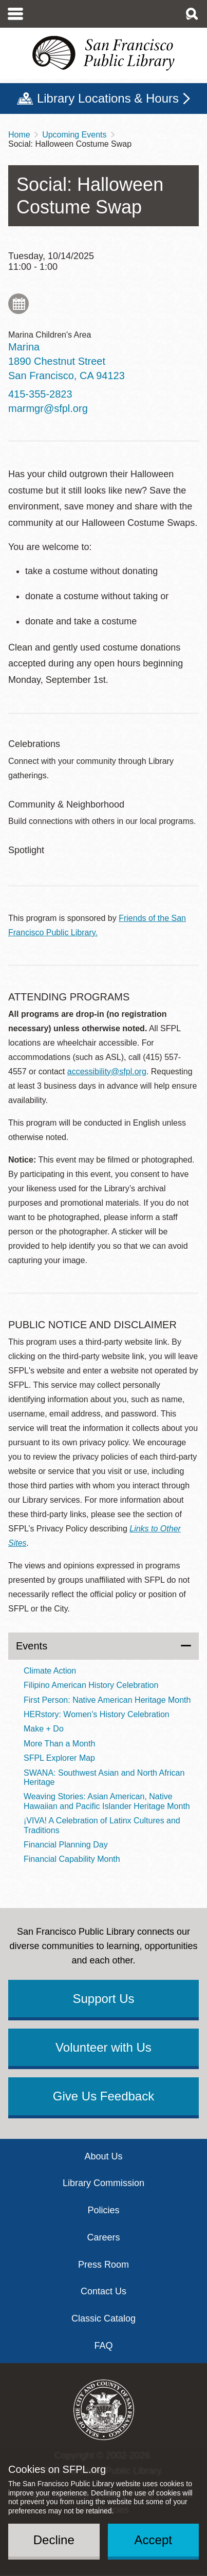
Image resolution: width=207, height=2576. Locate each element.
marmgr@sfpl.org (48, 408)
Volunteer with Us (103, 2047)
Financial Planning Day (66, 1844)
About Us (103, 2156)
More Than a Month (59, 1743)
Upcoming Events (74, 134)
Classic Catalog (103, 2318)
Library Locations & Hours (108, 98)
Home (19, 134)
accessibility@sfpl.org (106, 1071)
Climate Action (50, 1670)
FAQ (103, 2346)
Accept (153, 2540)
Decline (53, 2540)
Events (31, 1645)
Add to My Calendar (18, 303)
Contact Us (103, 2291)
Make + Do (44, 1728)
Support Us (103, 1998)
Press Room (103, 2264)
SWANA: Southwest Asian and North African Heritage (104, 1777)
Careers (103, 2237)
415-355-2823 (40, 394)
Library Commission (103, 2183)
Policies (103, 2210)
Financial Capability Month (72, 1859)
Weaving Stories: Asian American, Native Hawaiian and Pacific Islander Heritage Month (107, 1801)
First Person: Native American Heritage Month (107, 1700)
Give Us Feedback (103, 2096)
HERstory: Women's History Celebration (97, 1714)
